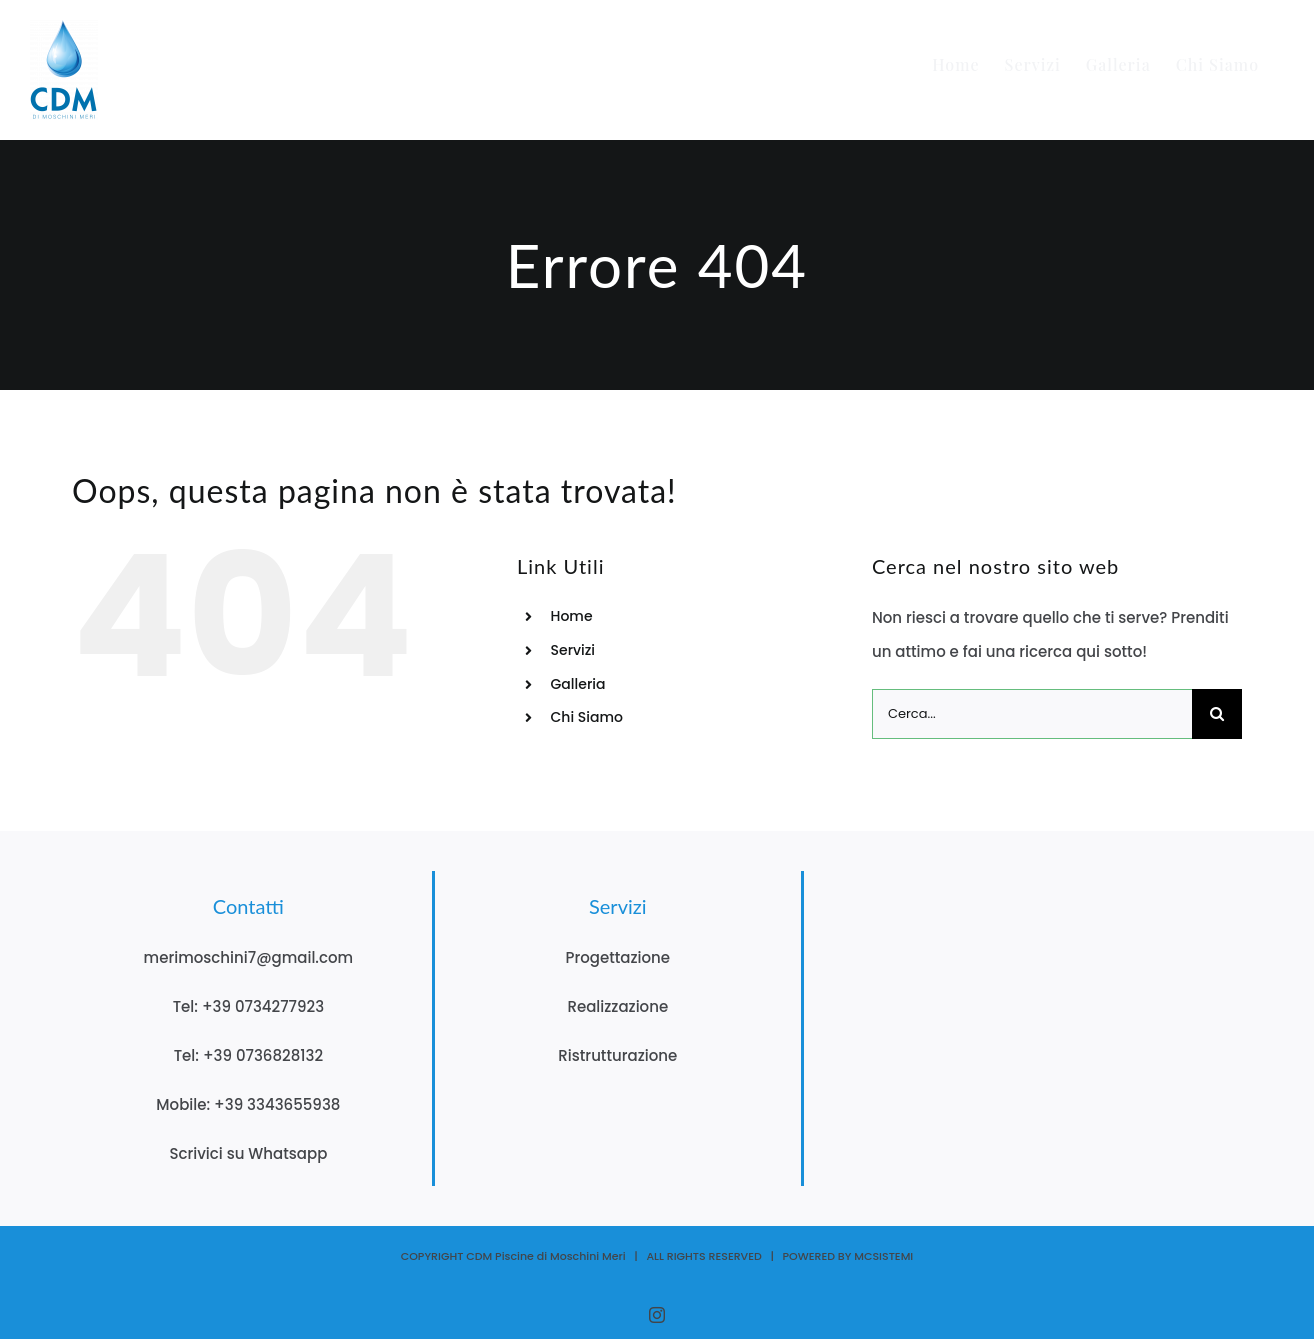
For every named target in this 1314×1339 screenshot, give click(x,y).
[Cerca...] (1032, 714)
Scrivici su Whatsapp (248, 1153)
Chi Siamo (587, 717)
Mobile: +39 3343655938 (248, 1104)
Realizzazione (617, 1006)
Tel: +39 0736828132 (248, 1055)
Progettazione (618, 957)
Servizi (573, 650)
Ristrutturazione (617, 1055)
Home (572, 616)
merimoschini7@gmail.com (249, 957)
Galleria (578, 684)
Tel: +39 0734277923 (248, 1006)
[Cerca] (1217, 714)
